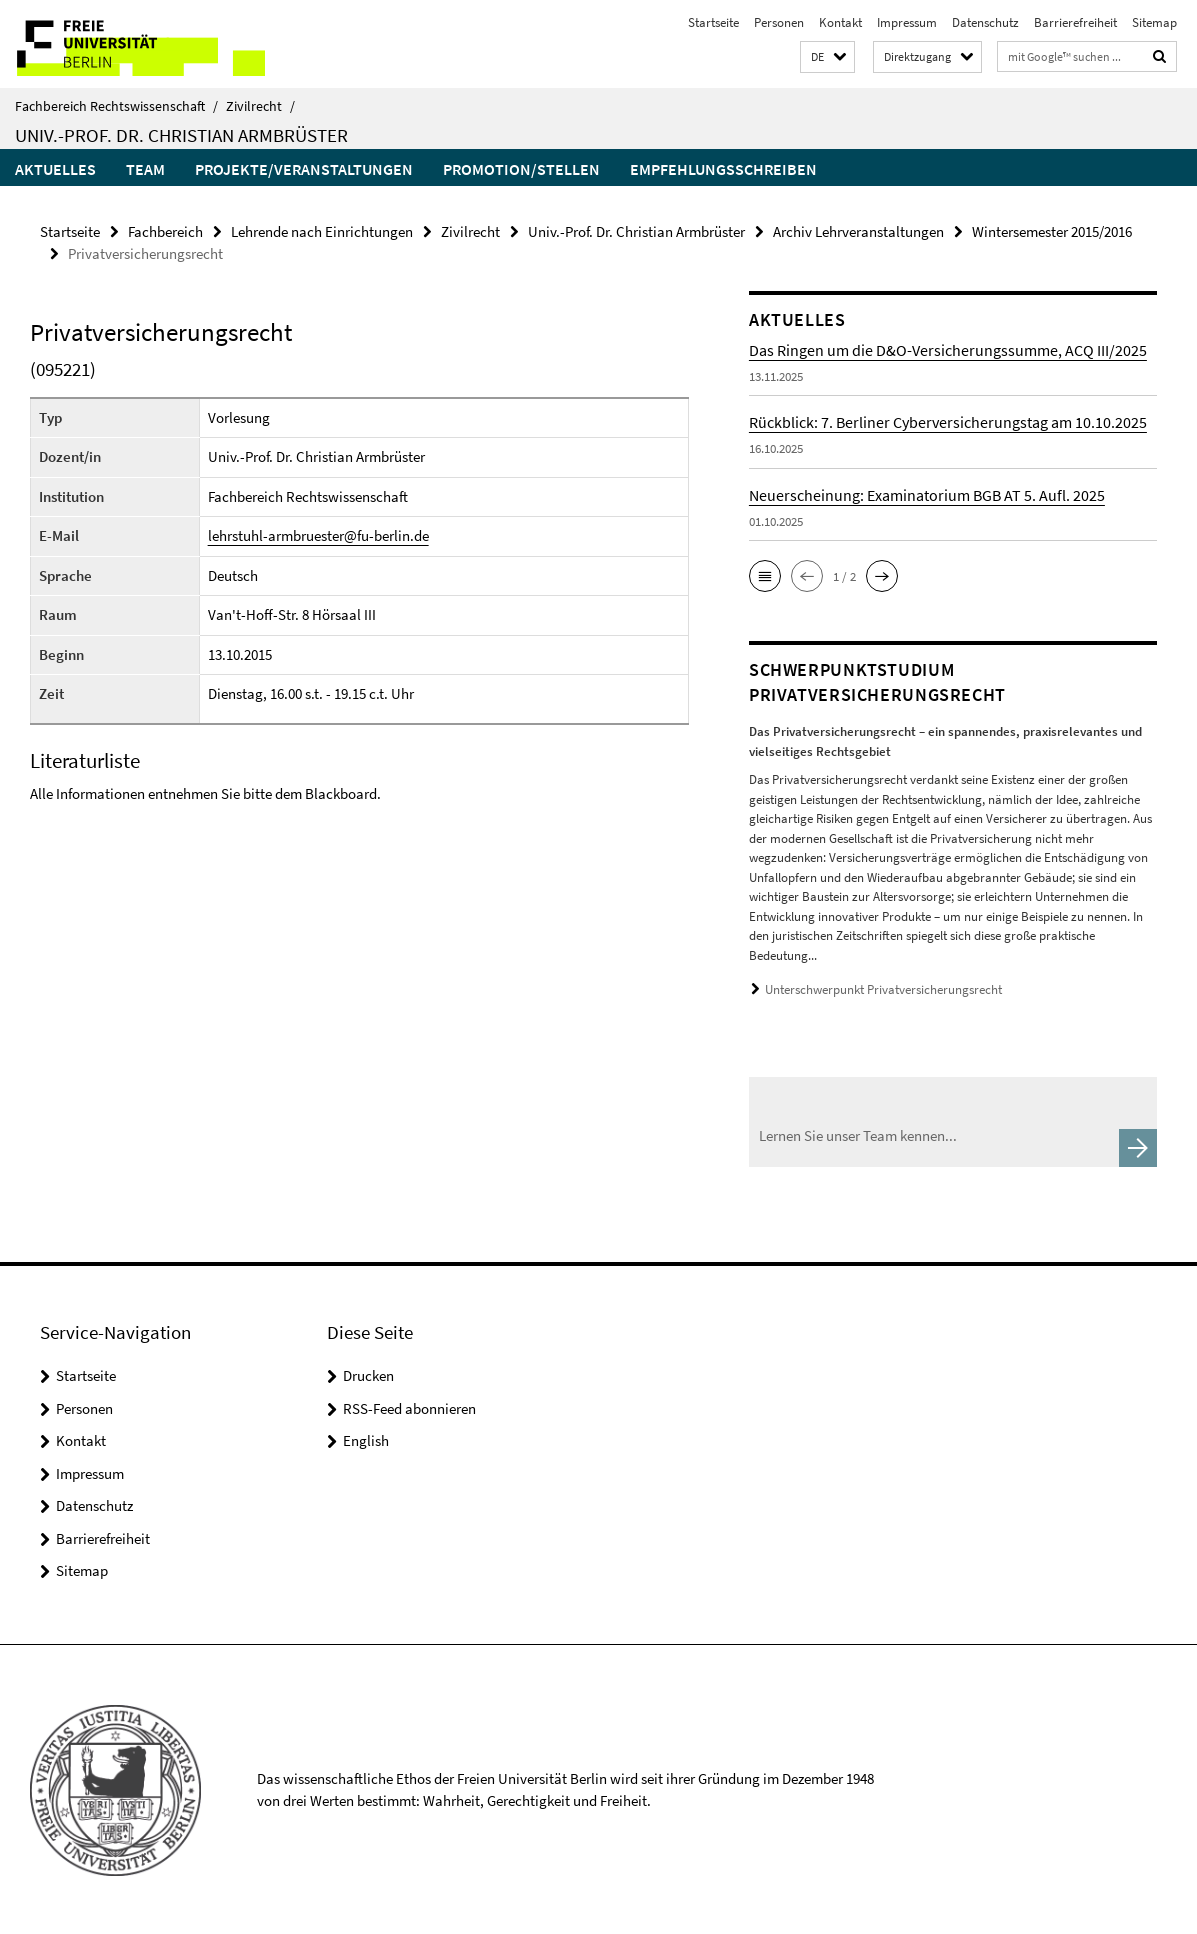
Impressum (907, 22)
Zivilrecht (260, 106)
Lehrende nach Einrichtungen (322, 231)
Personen (779, 22)
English (366, 1439)
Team (145, 169)
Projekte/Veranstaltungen (304, 169)
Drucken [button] (368, 1374)
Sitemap (1154, 22)
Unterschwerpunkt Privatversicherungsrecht (883, 989)
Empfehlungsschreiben (723, 169)
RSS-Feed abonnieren (409, 1406)
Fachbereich (165, 231)
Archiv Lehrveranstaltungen (858, 231)
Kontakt (840, 22)
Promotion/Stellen (521, 169)
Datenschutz (985, 22)
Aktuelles (55, 169)
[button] (827, 57)
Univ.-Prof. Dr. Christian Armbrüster (181, 135)
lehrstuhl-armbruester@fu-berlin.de (318, 535)
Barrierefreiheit (1075, 22)
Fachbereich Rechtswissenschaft (116, 106)
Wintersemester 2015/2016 (1052, 231)
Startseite (713, 22)
